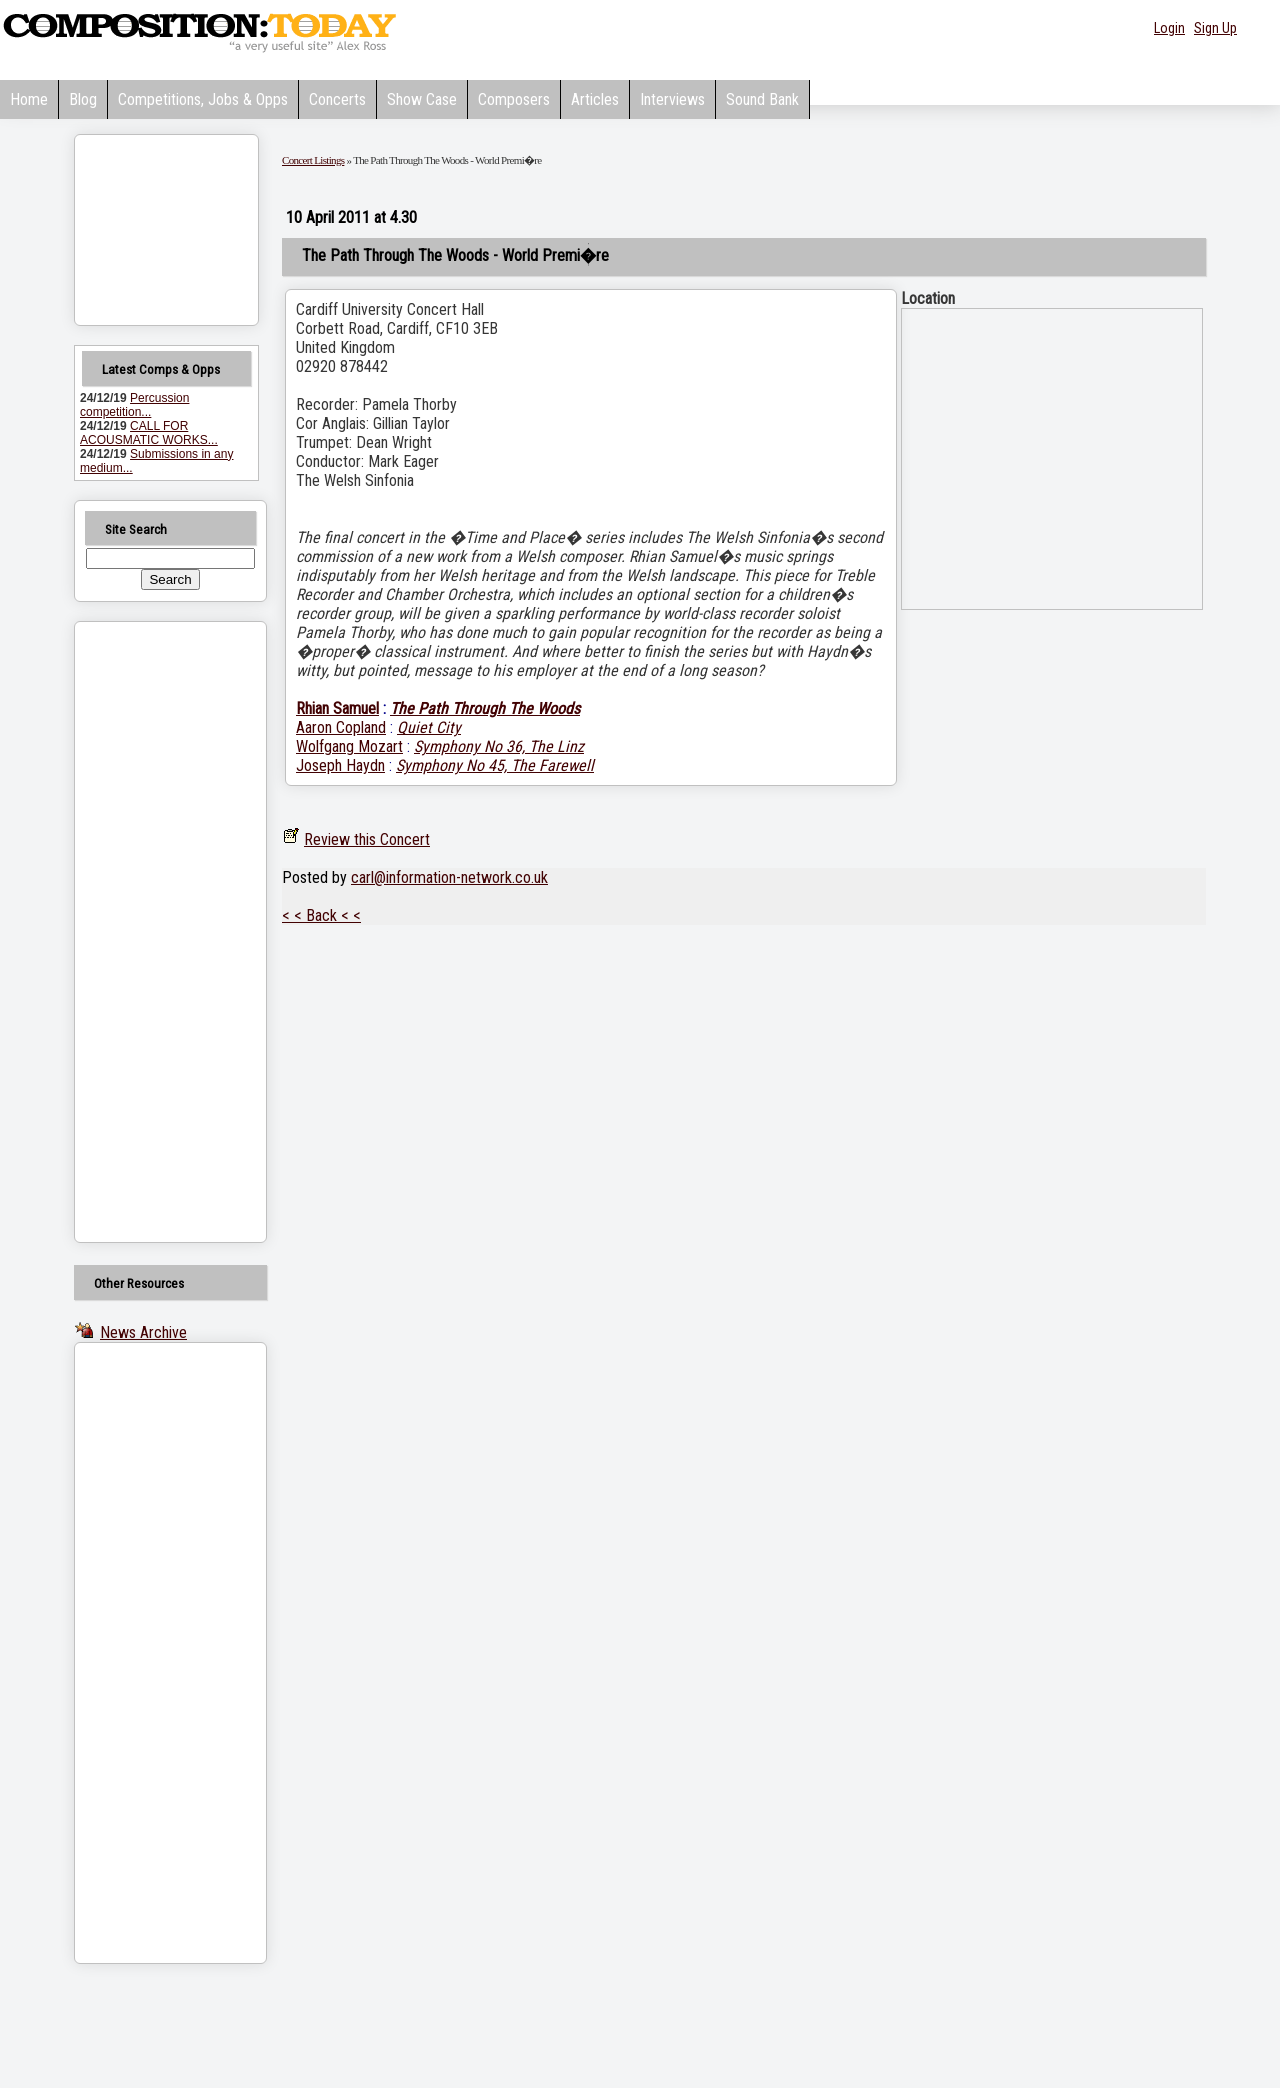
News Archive (143, 1332)
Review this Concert (367, 839)
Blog (83, 99)
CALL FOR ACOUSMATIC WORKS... (149, 433)
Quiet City (429, 727)
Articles (595, 99)
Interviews (672, 99)
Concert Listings (313, 160)
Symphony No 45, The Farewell (495, 765)
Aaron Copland (341, 727)
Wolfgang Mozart (349, 746)
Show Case (422, 99)
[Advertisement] (145, 932)
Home (29, 99)
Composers (514, 99)
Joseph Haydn (340, 765)
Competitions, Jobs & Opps (203, 99)
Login (1169, 28)
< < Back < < (321, 915)
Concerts (337, 99)
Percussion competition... (134, 405)
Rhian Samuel (337, 708)
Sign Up (1215, 28)
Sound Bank (762, 99)
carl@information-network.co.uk (449, 877)
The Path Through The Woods (485, 708)
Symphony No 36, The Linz (499, 746)
